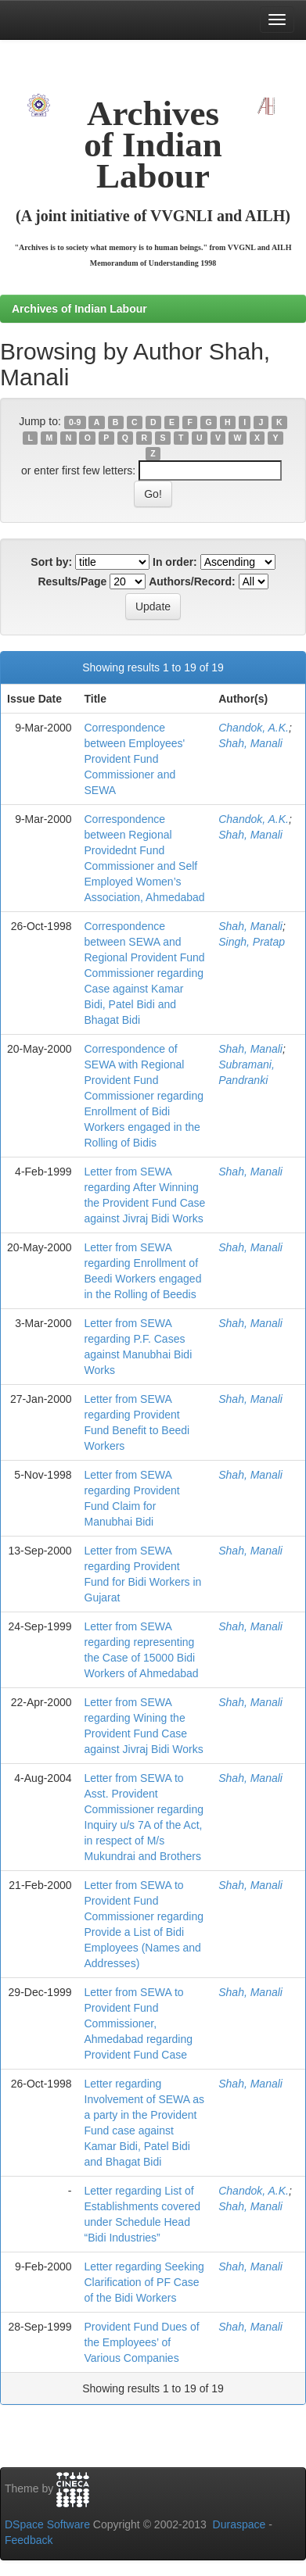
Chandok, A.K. (253, 727)
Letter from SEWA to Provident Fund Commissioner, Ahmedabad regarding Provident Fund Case (139, 2023)
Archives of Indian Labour (79, 308)
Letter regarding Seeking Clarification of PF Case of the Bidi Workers (144, 2282)
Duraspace (239, 2524)
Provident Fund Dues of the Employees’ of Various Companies (142, 2342)
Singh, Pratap (251, 942)
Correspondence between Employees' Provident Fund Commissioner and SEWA (135, 758)
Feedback (28, 2540)
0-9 (75, 422)
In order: (175, 562)
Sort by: (51, 562)
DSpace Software (47, 2524)
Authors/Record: (192, 581)
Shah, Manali (250, 743)
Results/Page (72, 581)
